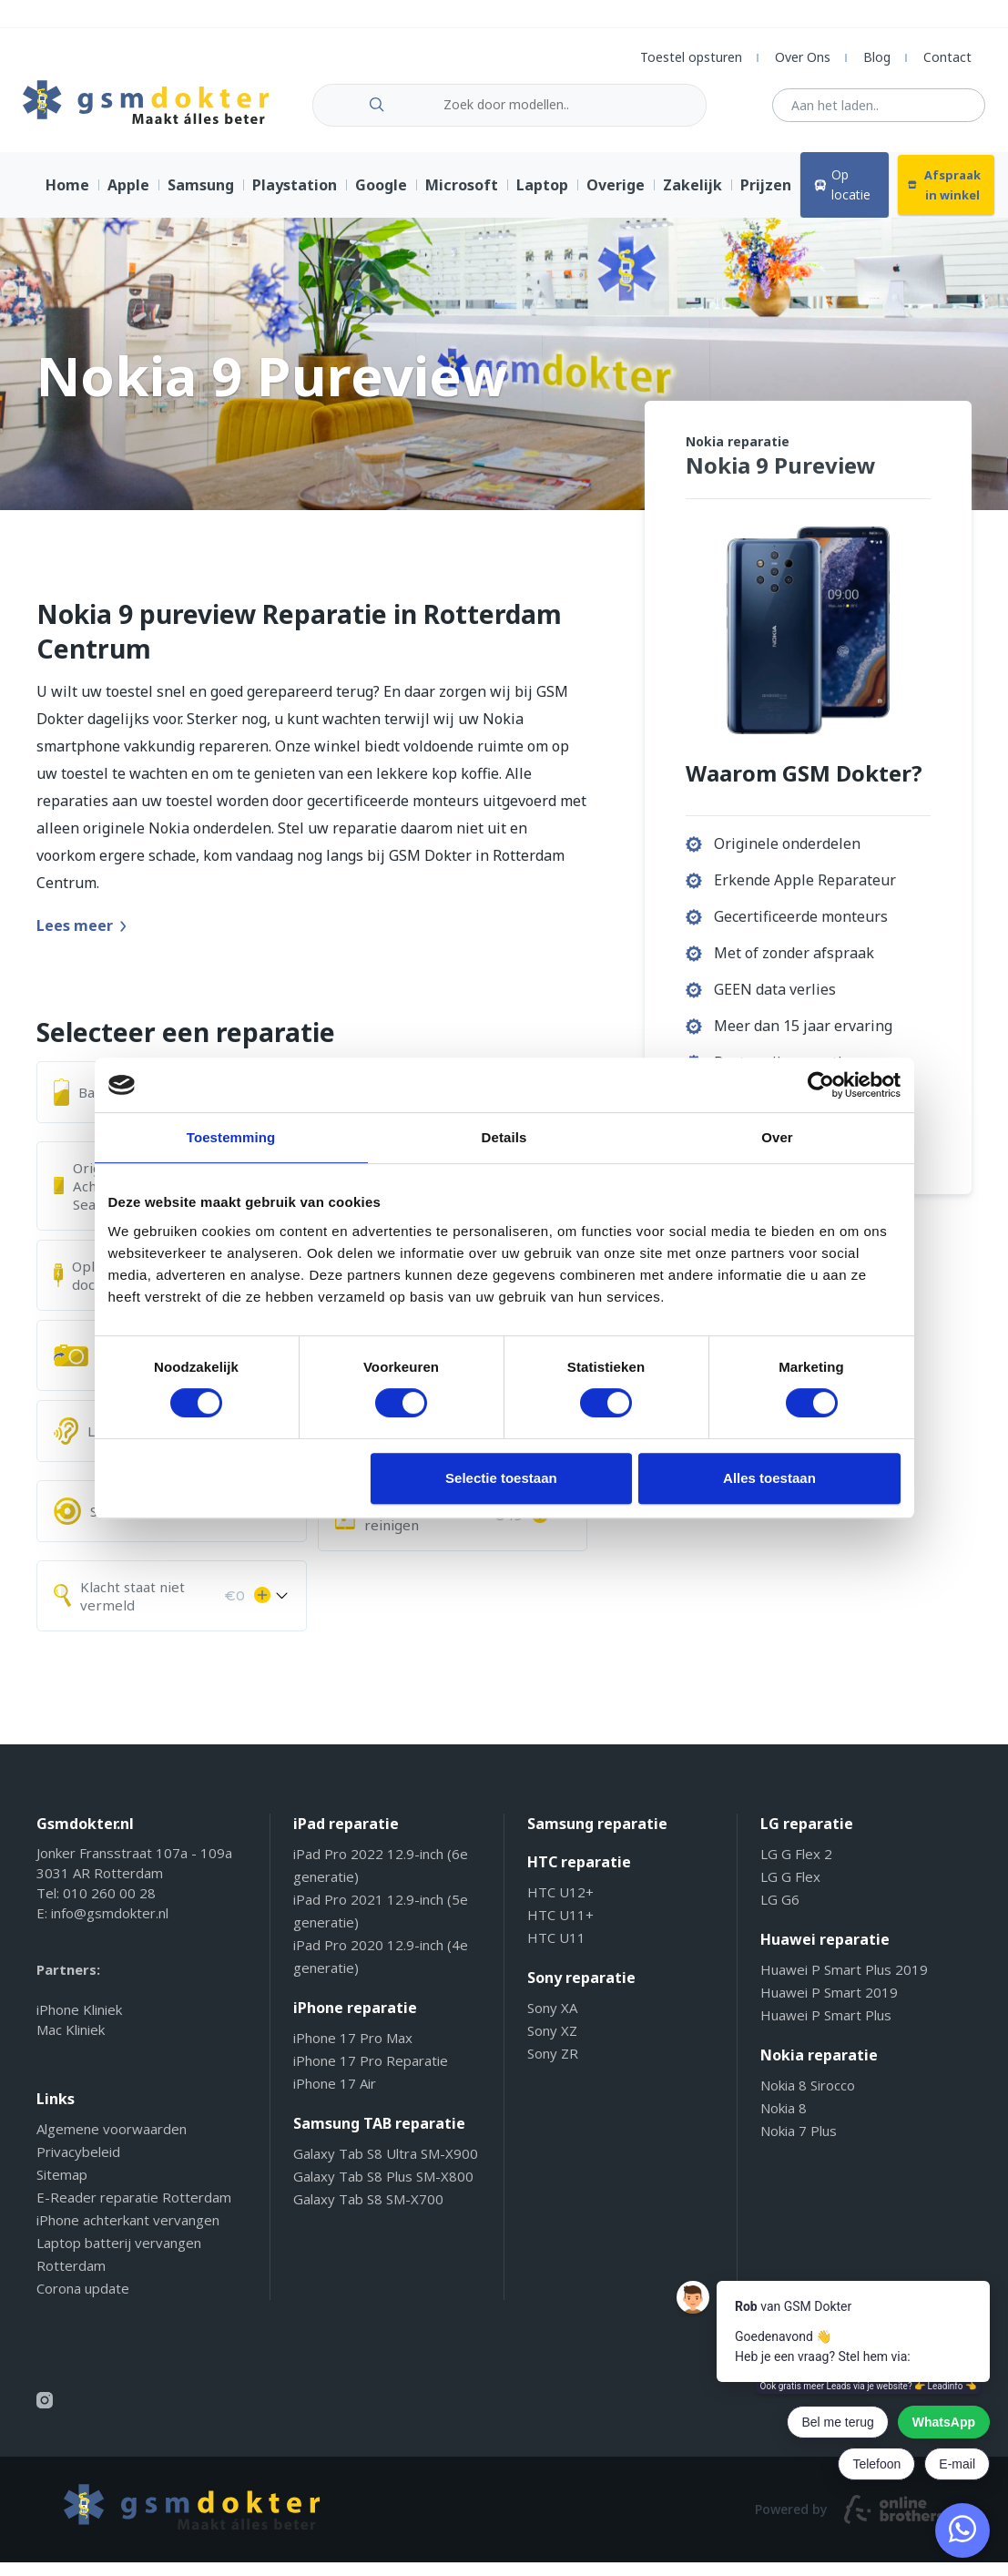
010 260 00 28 (109, 1906)
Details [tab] (504, 1137)
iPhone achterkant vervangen (127, 2233)
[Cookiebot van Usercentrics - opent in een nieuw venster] (821, 1085)
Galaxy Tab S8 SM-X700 (368, 2212)
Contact (947, 57)
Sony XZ (552, 2044)
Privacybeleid (78, 2165)
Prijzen (765, 199)
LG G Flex (790, 1890)
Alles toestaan (769, 1478)
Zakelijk (692, 199)
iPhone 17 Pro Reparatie (370, 2074)
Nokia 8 (783, 2121)
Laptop (542, 199)
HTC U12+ (560, 1905)
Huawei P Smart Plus (825, 2028)
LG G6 (779, 1913)
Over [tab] (777, 1137)
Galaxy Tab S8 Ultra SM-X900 (385, 2167)
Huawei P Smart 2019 (829, 2006)
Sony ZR (552, 2067)
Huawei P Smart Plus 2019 (844, 1983)
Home (67, 199)
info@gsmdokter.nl (109, 1926)
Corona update (82, 2302)
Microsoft (461, 199)
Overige (615, 199)
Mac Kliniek (70, 2043)
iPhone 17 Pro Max (352, 2051)
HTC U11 (556, 1951)
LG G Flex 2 (796, 1867)
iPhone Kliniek (79, 2023)
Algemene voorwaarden (111, 2142)
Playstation (294, 199)
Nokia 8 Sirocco (807, 2099)
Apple (128, 199)
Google (381, 199)
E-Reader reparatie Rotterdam (133, 2211)
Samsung (201, 199)
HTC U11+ (560, 1928)
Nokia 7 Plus (798, 2144)
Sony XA (552, 2021)
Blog (877, 57)
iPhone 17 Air (334, 2097)
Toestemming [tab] (231, 1137)
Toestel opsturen (691, 57)
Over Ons (802, 57)
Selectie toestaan (501, 1478)
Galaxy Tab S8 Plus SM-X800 (383, 2190)
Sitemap (61, 2188)
